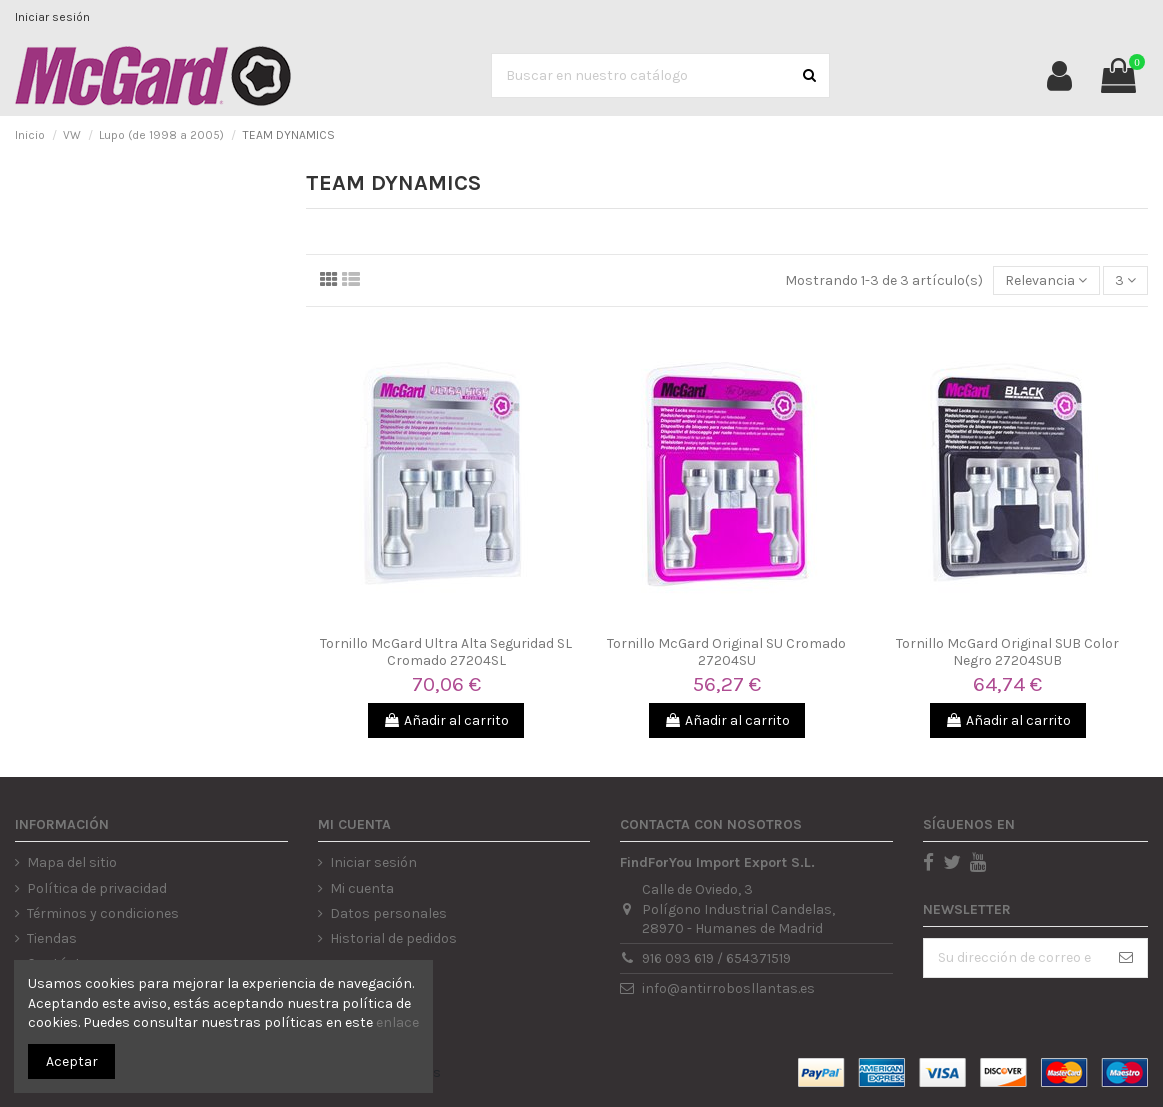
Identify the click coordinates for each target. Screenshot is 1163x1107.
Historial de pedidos (393, 938)
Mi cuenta (362, 888)
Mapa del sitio (72, 862)
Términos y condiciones (103, 913)
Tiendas (52, 938)
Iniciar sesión (52, 17)
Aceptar (72, 1061)
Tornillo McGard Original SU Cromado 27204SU (726, 652)
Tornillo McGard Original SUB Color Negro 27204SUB (1007, 652)
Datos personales (388, 913)
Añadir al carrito (446, 720)
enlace (397, 1022)
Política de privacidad (97, 888)
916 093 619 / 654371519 (716, 958)
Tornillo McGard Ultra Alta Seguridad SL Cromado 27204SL (446, 652)
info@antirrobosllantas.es (728, 988)
